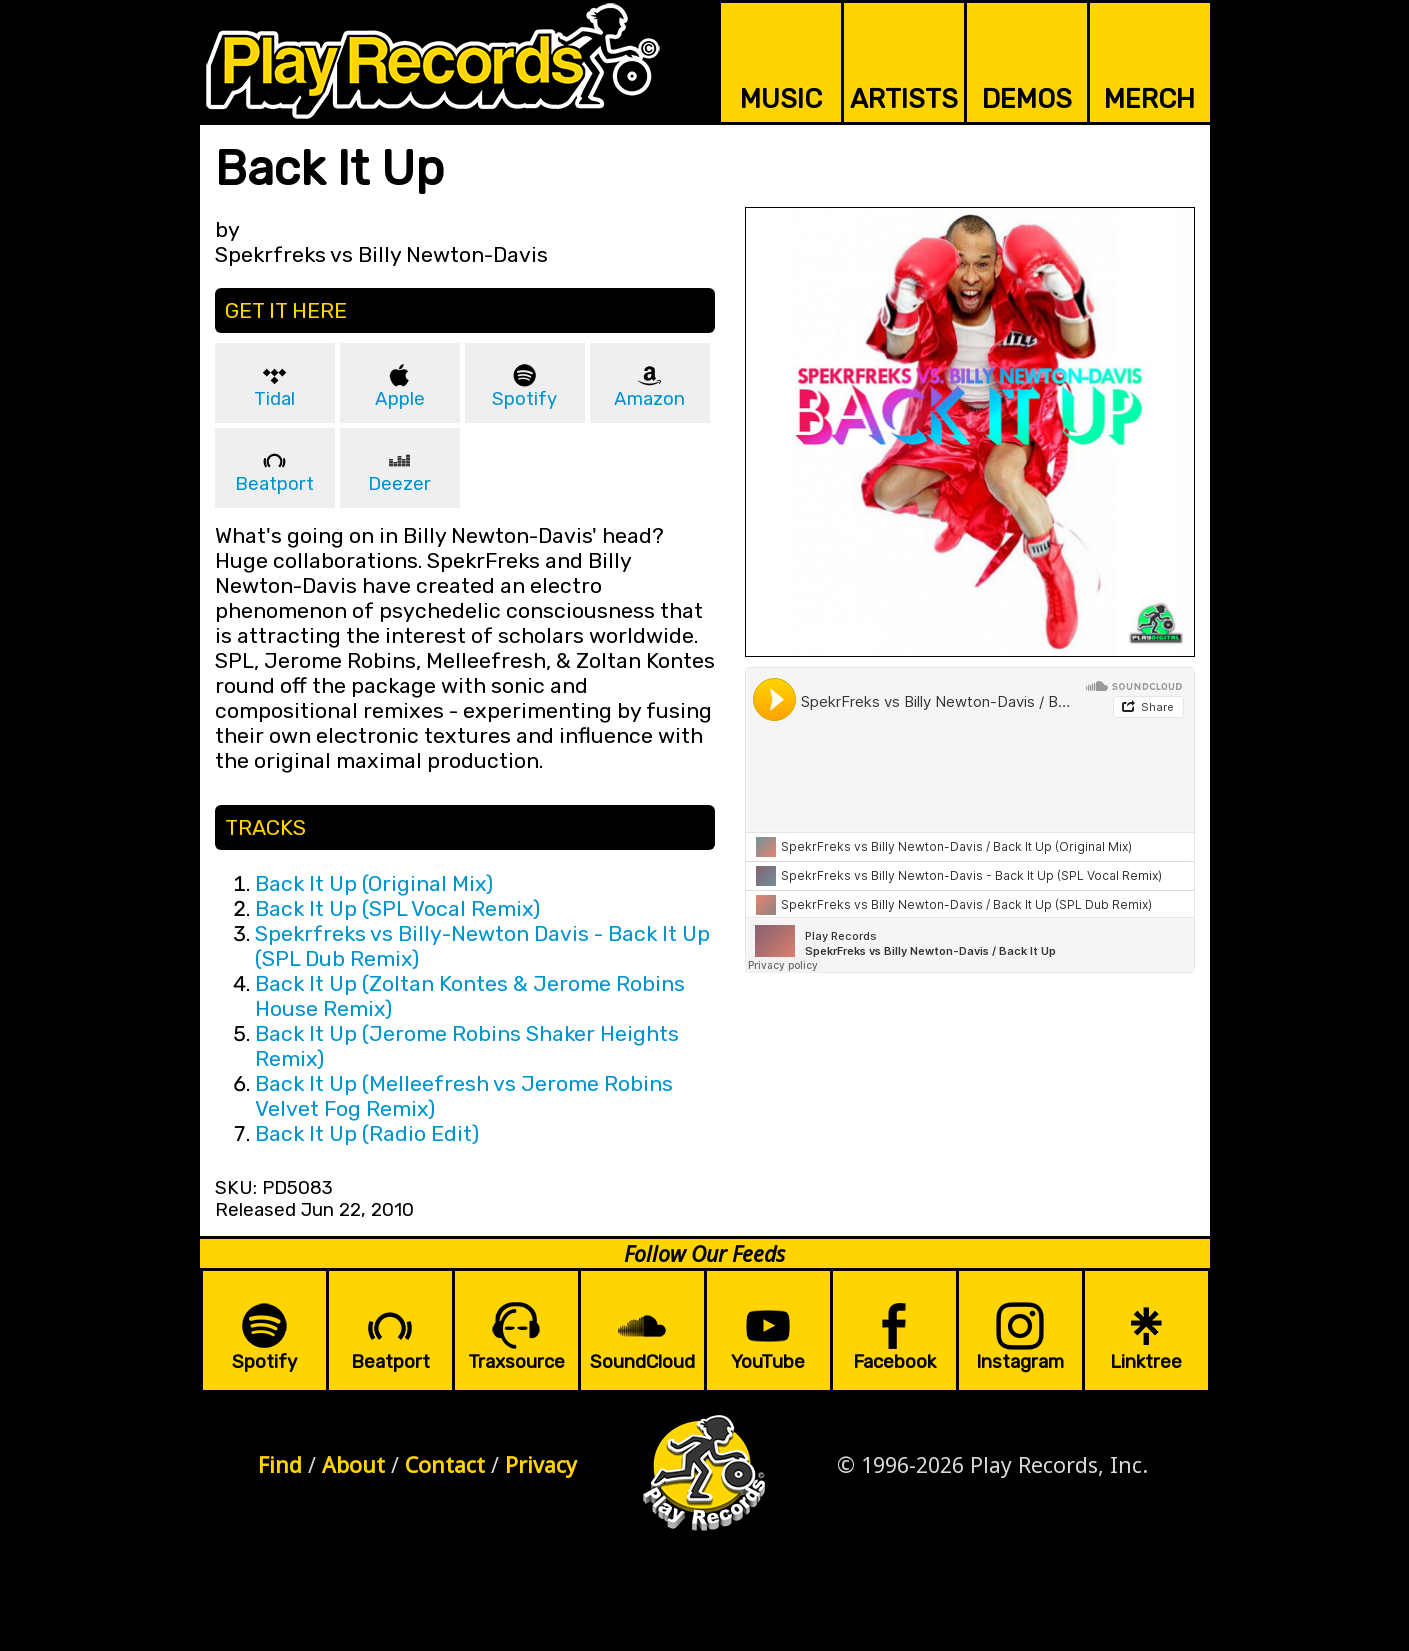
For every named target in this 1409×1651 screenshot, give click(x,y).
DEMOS (1027, 99)
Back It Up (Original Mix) (374, 883)
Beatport (274, 484)
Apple (400, 399)
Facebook (894, 1362)
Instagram (1020, 1362)
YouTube (768, 1362)
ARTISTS (904, 99)
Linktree (1146, 1362)
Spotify (524, 399)
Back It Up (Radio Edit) (367, 1133)
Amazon (649, 399)
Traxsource (516, 1362)
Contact (445, 1464)
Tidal (274, 399)
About (353, 1464)
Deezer (399, 484)
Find (280, 1464)
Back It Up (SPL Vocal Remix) (397, 908)
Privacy (541, 1464)
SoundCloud (642, 1362)
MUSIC (781, 99)
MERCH (1149, 99)
